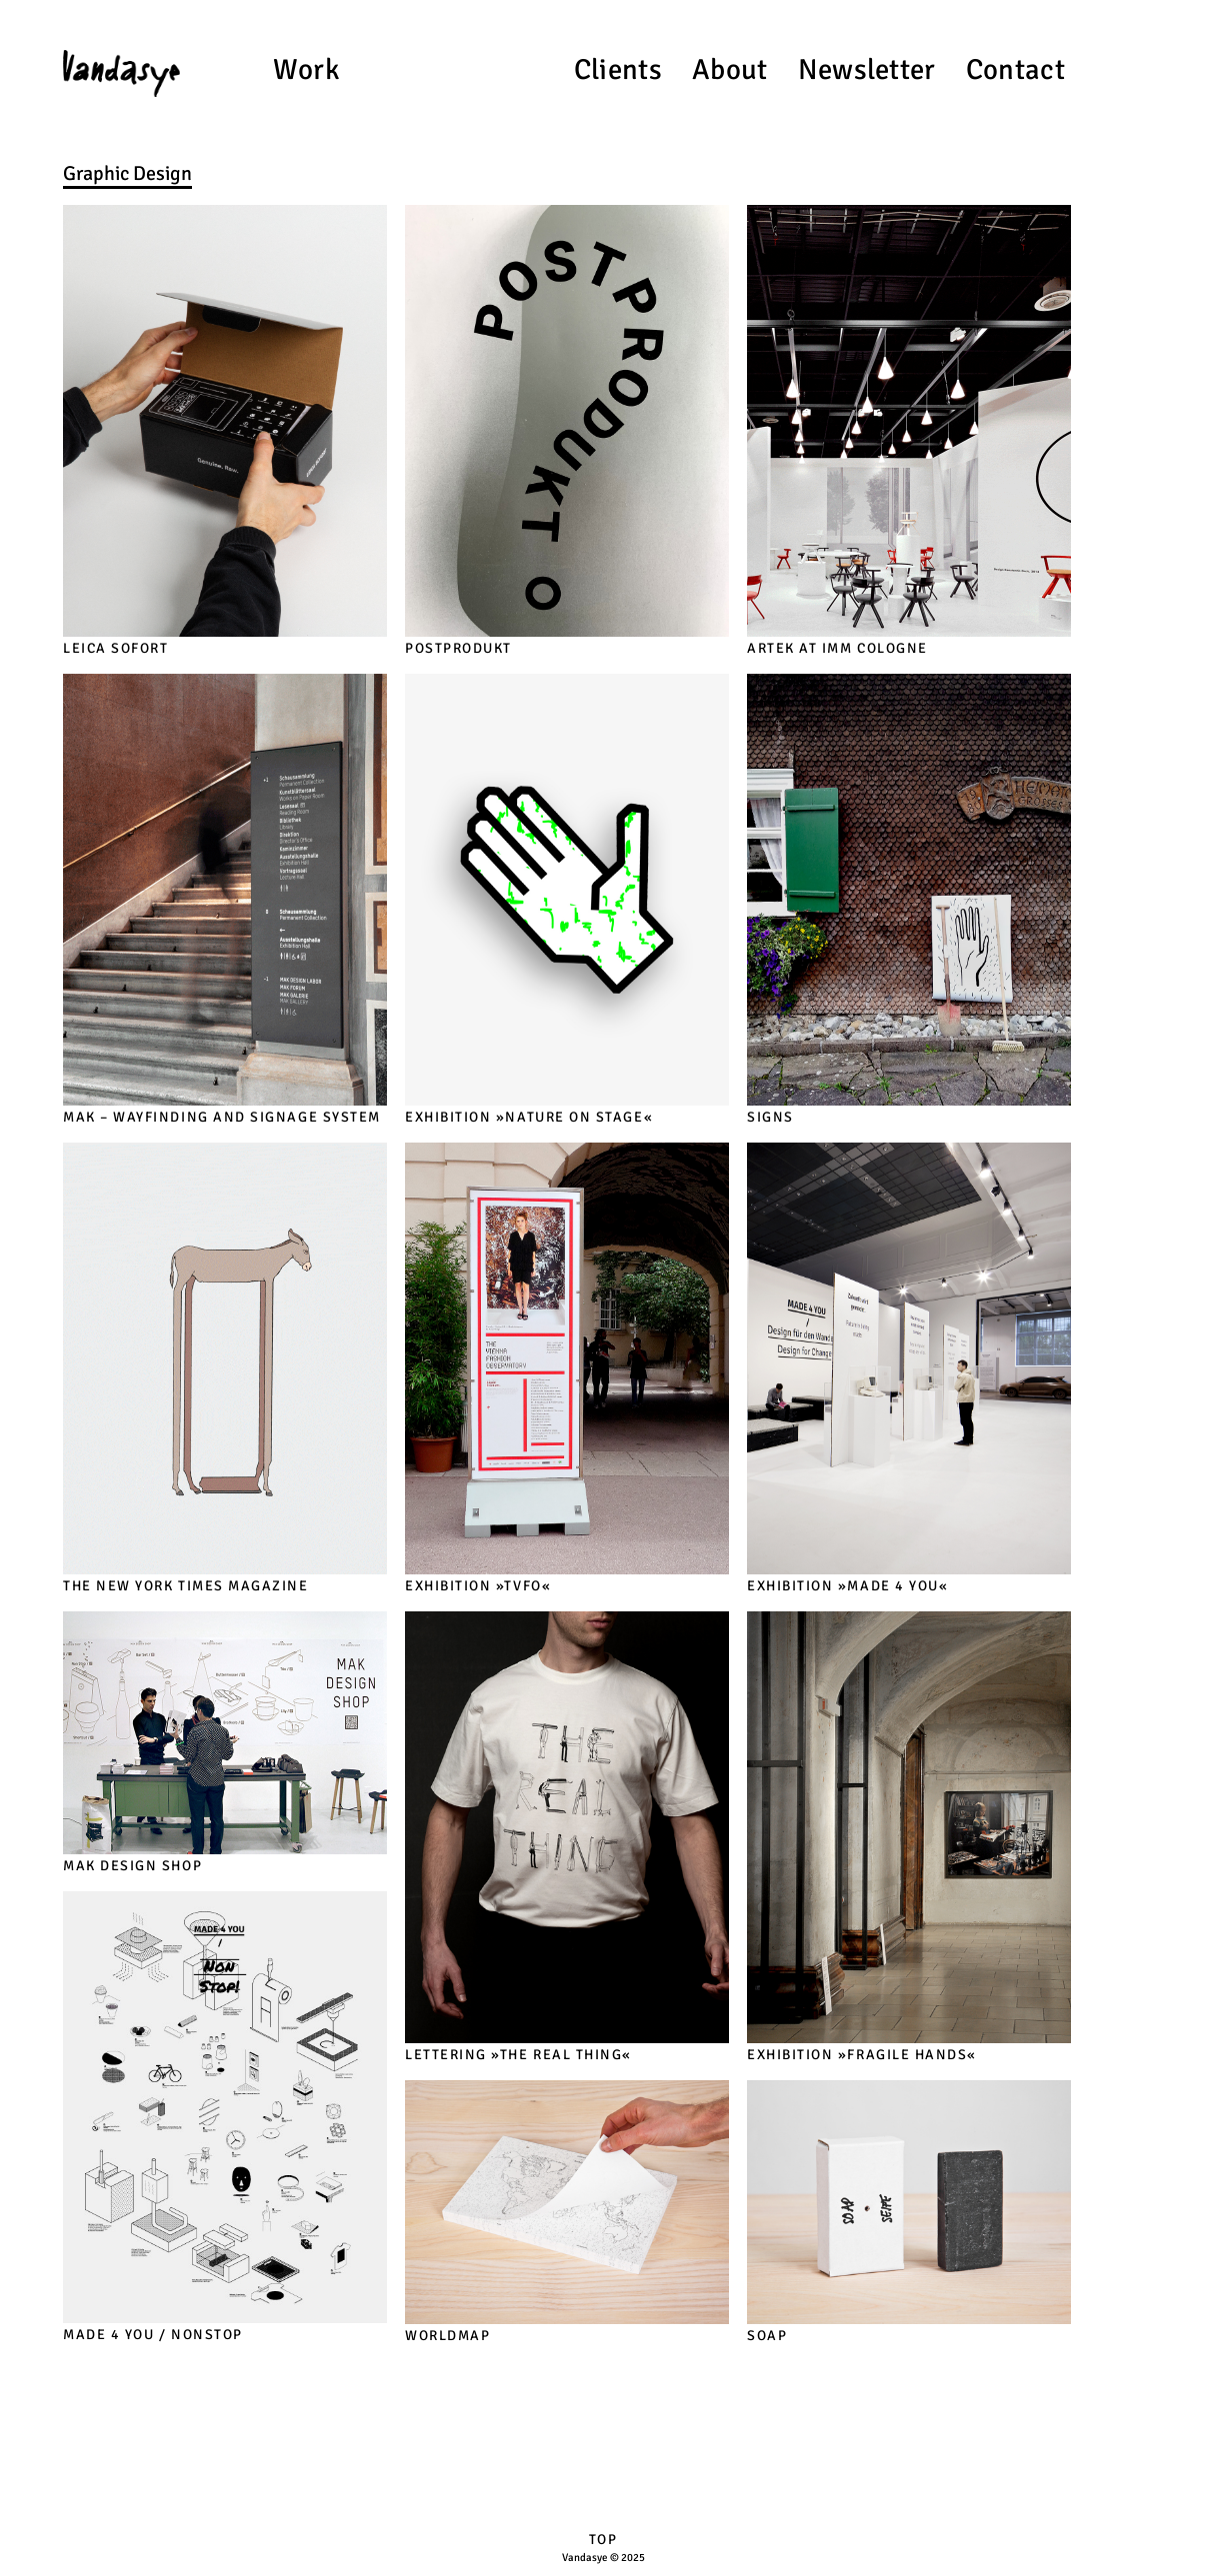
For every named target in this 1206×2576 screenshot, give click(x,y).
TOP (603, 2539)
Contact (1015, 69)
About (730, 69)
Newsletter (867, 69)
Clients (618, 69)
